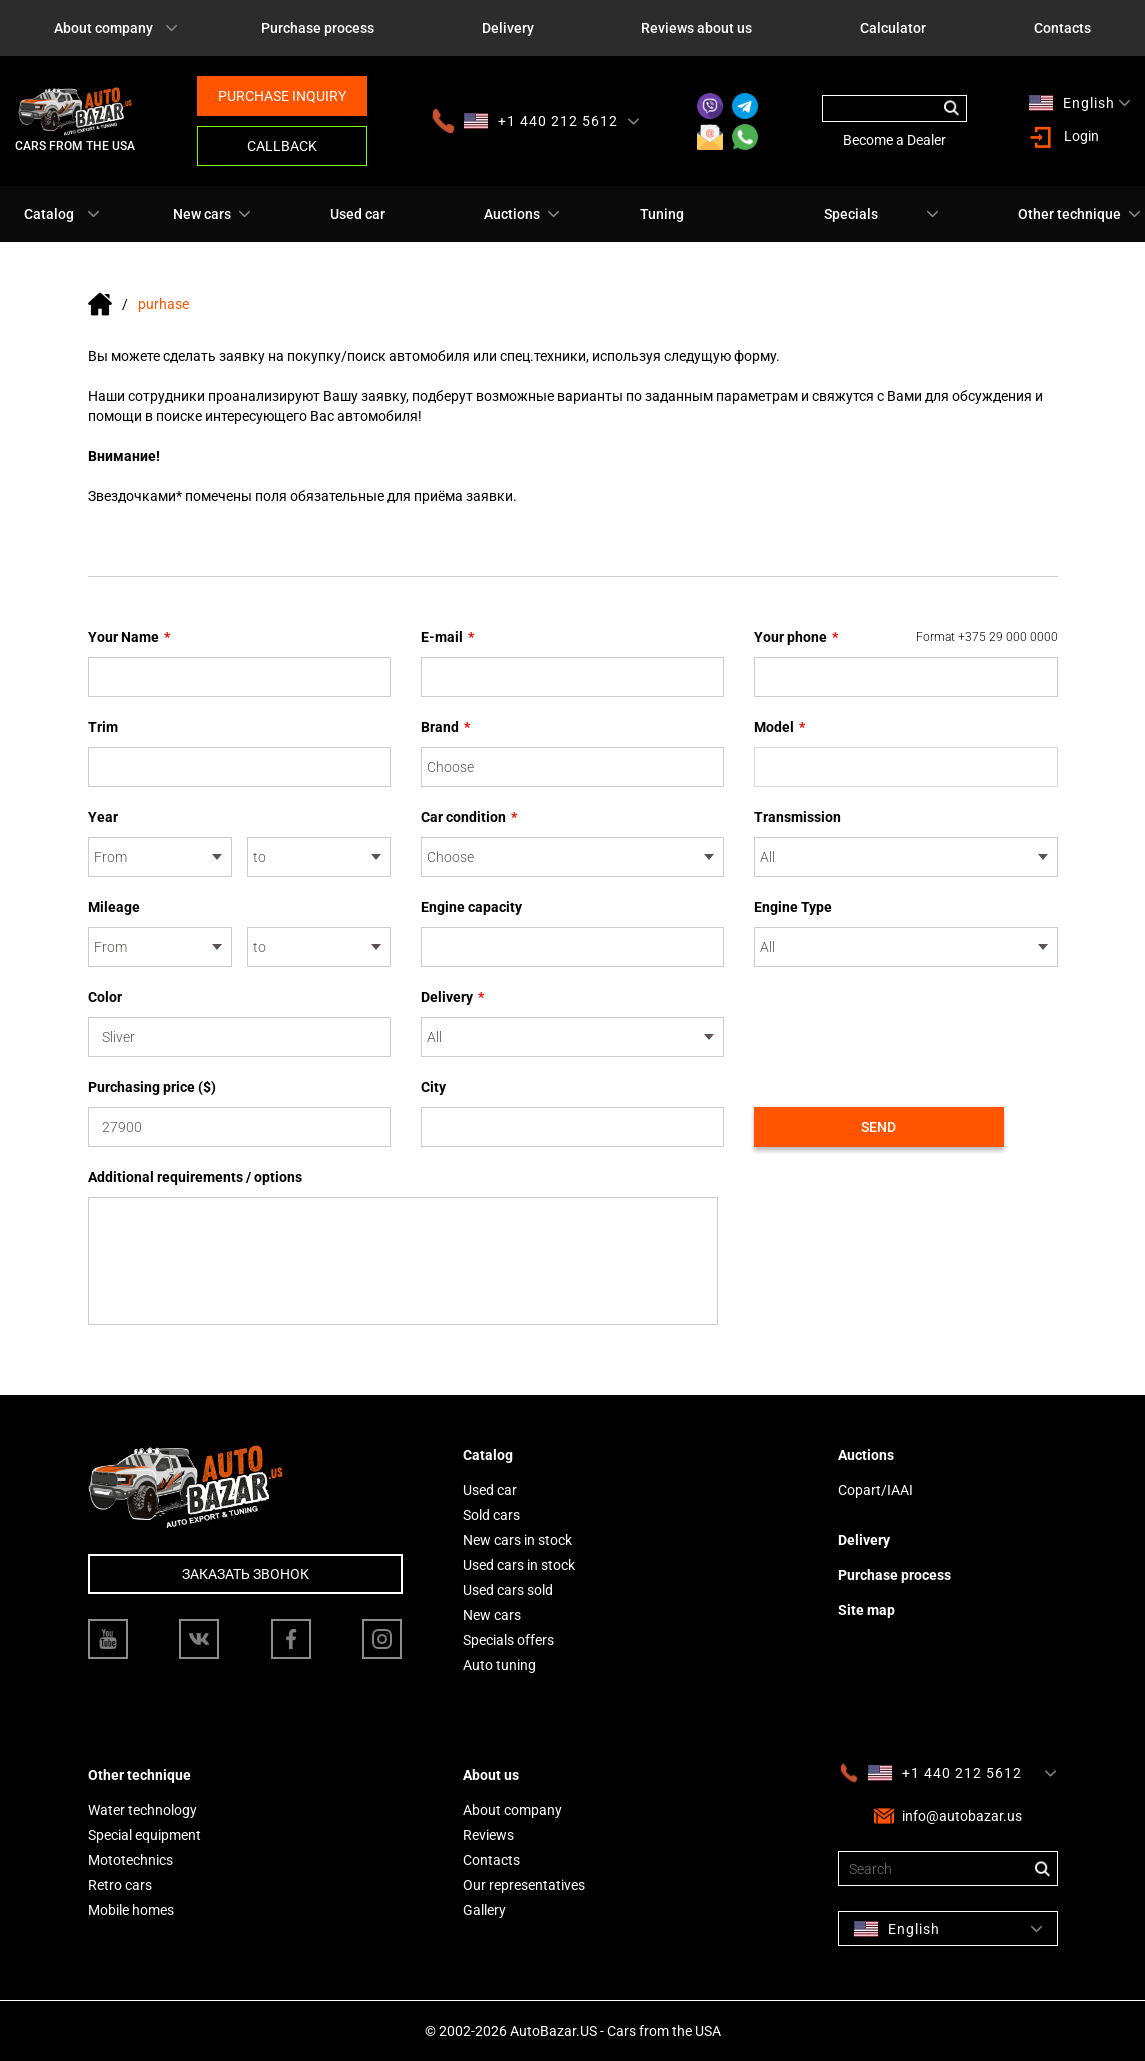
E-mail (447, 637)
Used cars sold (508, 1590)
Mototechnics (130, 1860)
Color (105, 997)
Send (878, 1127)
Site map (866, 1610)
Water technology (142, 1810)
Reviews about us (696, 28)
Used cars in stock (519, 1565)
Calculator (893, 28)
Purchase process (317, 28)
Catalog (49, 214)
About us (491, 1775)
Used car (357, 214)
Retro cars (120, 1885)
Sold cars (491, 1515)
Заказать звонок (245, 1574)
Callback (282, 146)
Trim (103, 727)
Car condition (469, 817)
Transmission (797, 817)
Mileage (114, 907)
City (433, 1087)
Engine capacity (471, 907)
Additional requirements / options (195, 1177)
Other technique (1069, 214)
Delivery (508, 28)
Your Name (129, 637)
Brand (445, 727)
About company (103, 28)
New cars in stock (517, 1540)
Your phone (906, 637)
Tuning (662, 214)
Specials (851, 214)
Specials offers (508, 1640)
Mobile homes (131, 1910)
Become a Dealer (894, 140)
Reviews (488, 1835)
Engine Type (793, 907)
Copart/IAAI (875, 1490)
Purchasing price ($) (152, 1087)
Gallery (484, 1910)
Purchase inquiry (282, 96)
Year (103, 817)
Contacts (1062, 28)
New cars (202, 214)
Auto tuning (499, 1665)
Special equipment (144, 1835)
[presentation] (906, 1026)
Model (779, 727)
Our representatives (524, 1885)
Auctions (512, 214)
